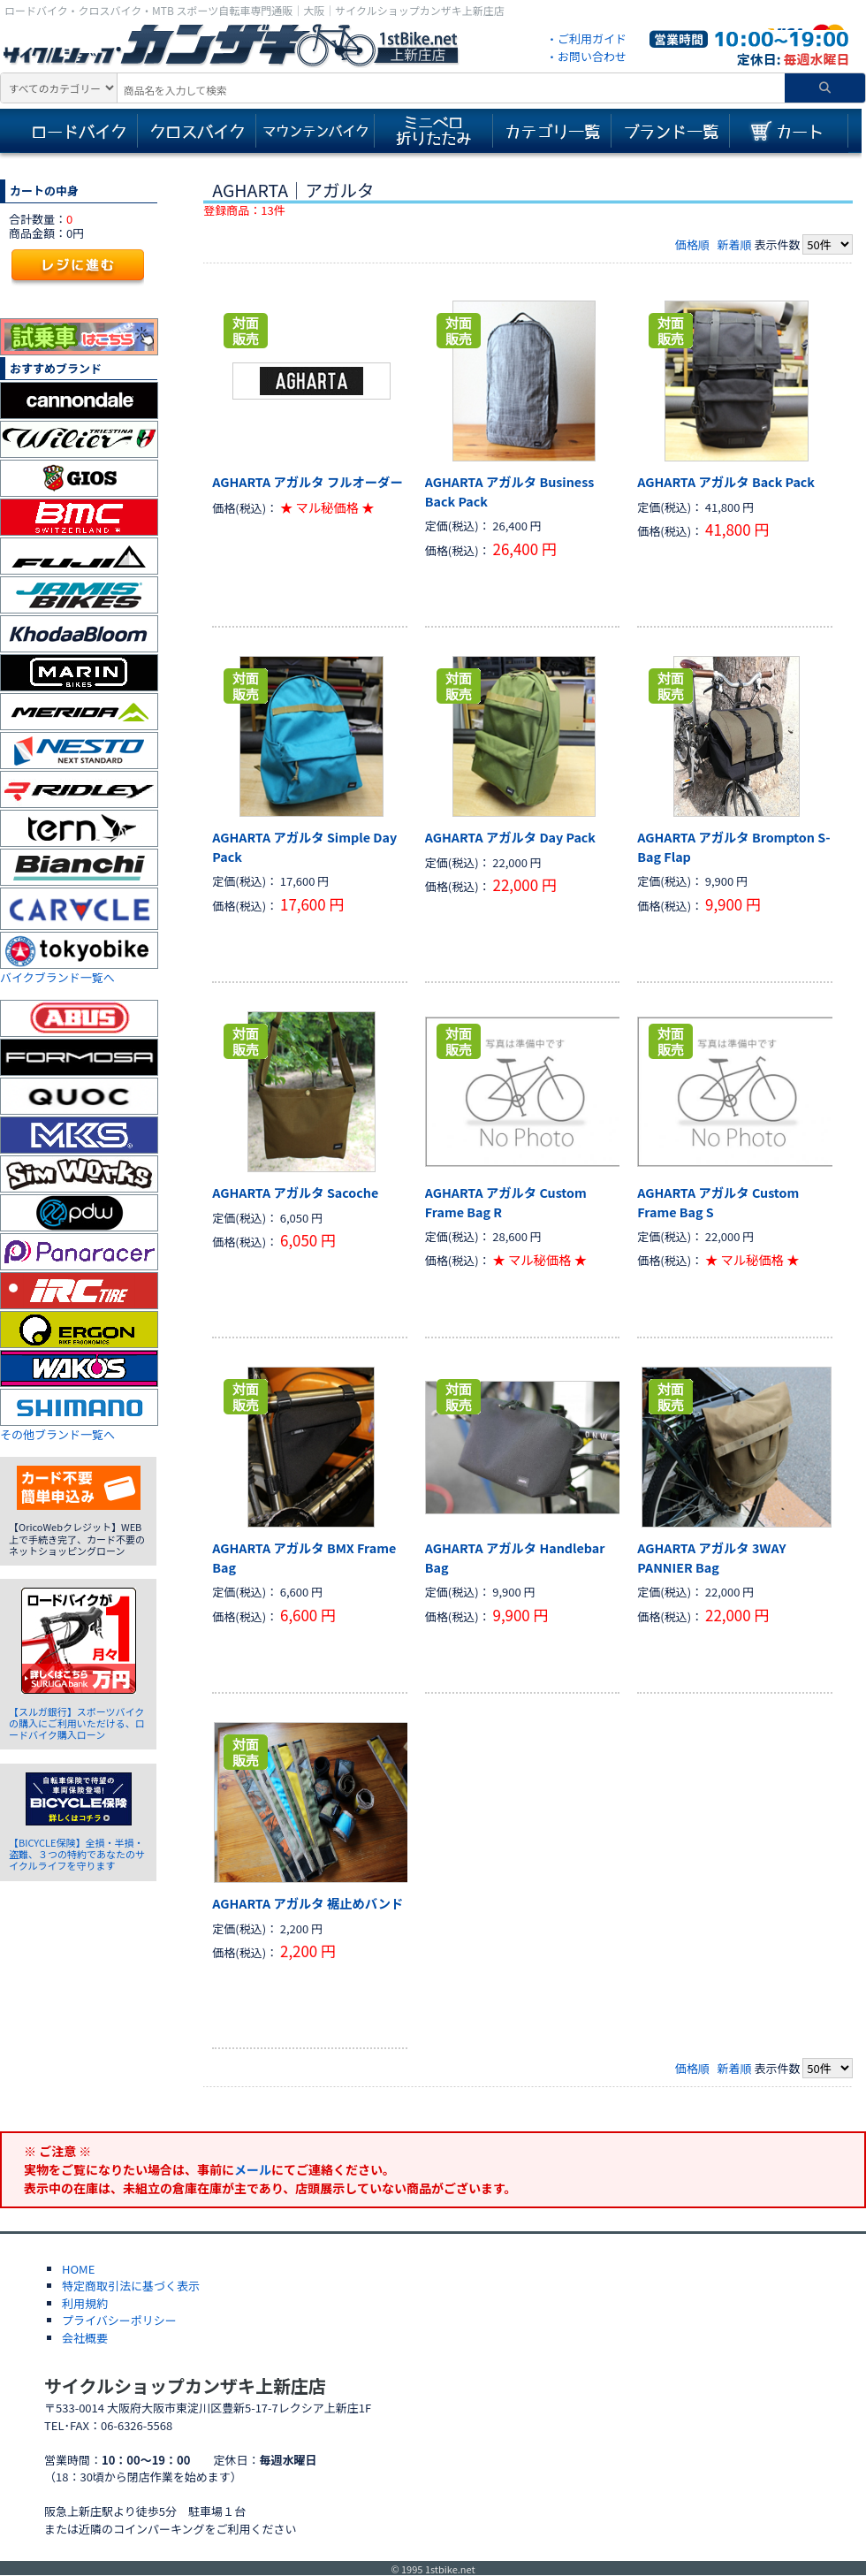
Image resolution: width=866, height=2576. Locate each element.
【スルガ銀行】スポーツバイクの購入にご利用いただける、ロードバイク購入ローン (77, 1722)
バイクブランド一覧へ (57, 977)
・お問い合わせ (586, 56)
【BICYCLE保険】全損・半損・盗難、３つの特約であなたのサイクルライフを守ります (77, 1853)
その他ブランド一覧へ (57, 1434)
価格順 (692, 244)
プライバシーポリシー (119, 2320)
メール (252, 2169)
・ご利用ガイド (586, 38)
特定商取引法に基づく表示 (131, 2285)
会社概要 (85, 2337)
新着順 (734, 244)
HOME (78, 2268)
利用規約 (85, 2303)
